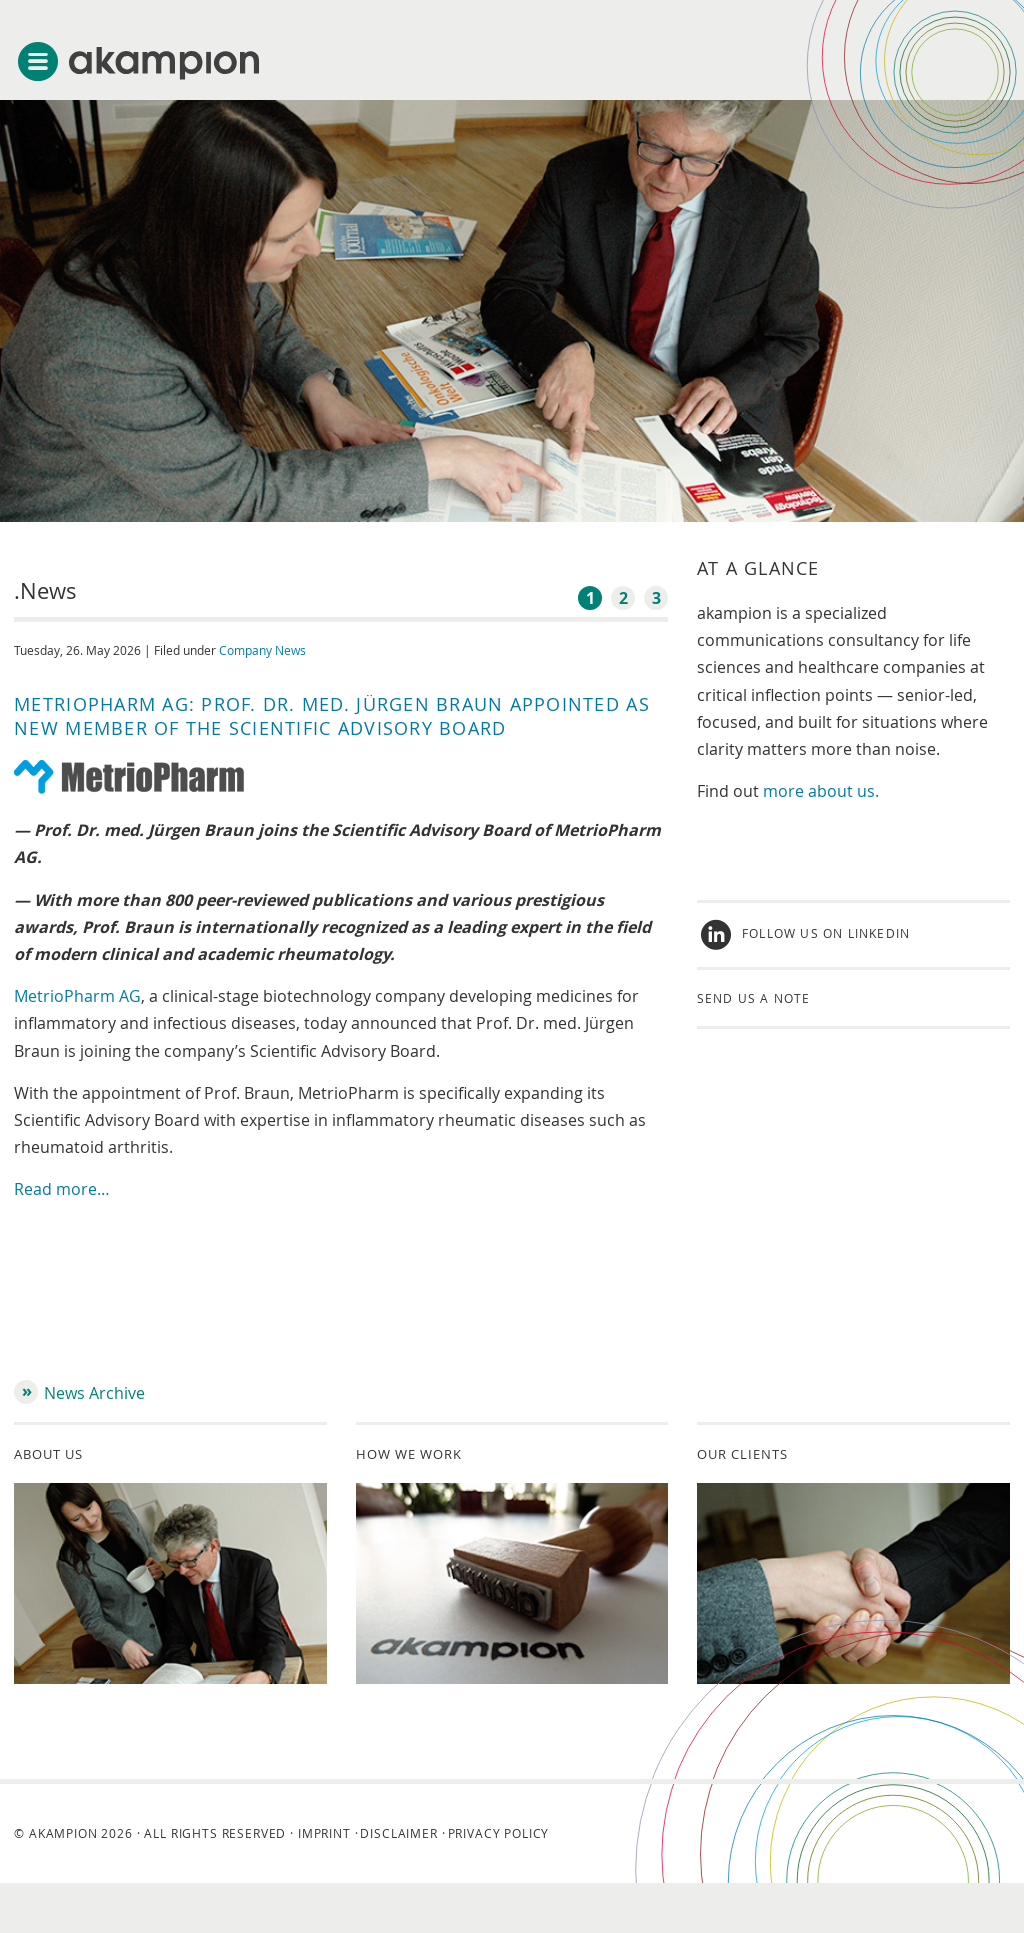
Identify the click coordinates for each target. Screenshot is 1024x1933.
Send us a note (754, 998)
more (785, 791)
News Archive (94, 1393)
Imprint (324, 1833)
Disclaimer (398, 1833)
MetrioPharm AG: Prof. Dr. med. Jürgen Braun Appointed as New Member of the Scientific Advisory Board (332, 716)
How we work (409, 1454)
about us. (843, 791)
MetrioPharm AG (77, 996)
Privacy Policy (499, 1833)
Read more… (62, 1189)
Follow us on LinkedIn (826, 934)
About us (48, 1454)
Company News (262, 650)
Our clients (742, 1454)
